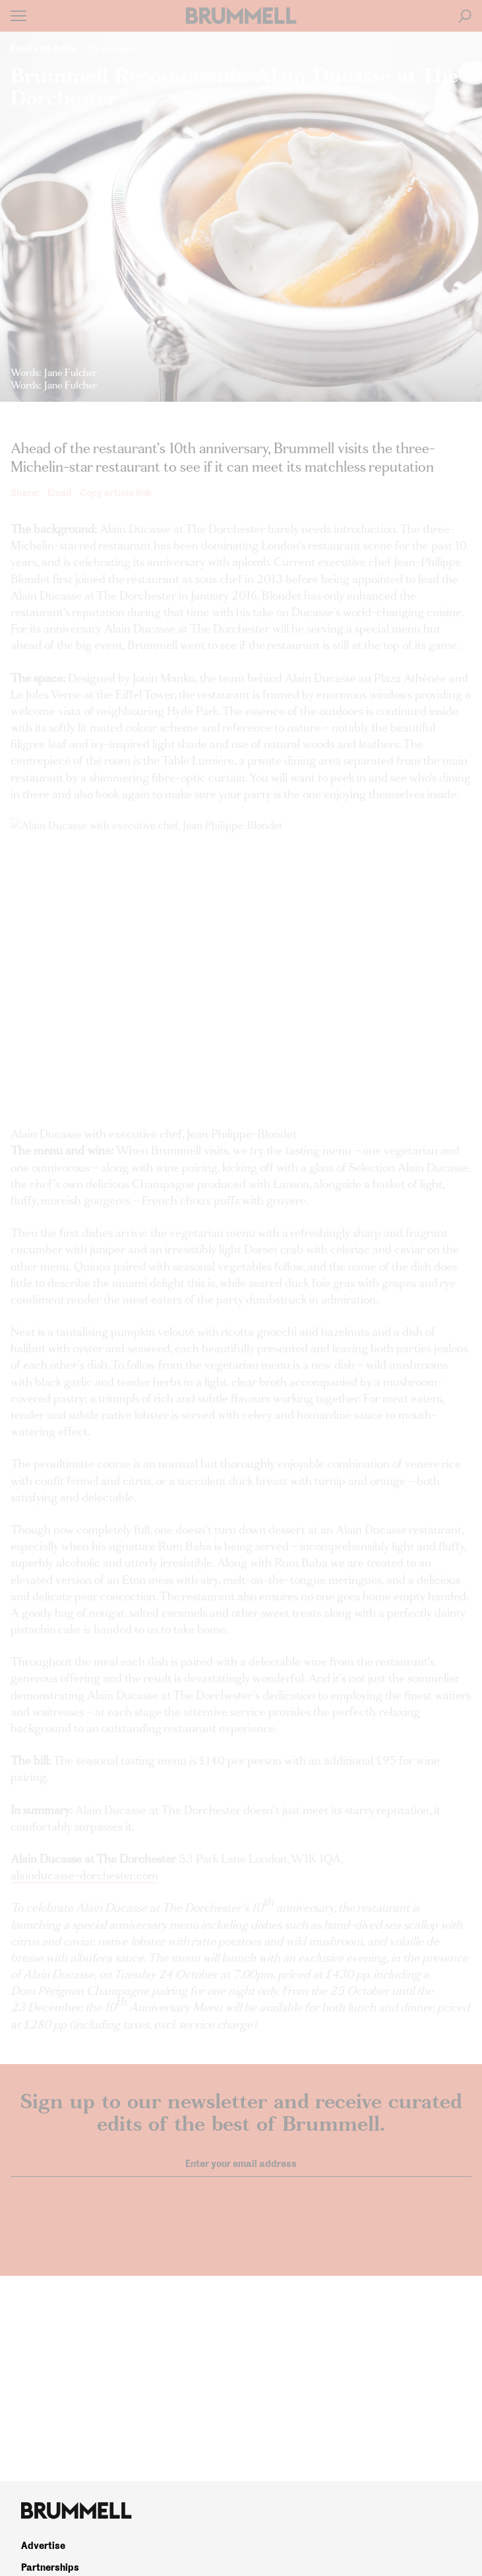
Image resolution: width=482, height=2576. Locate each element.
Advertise (43, 2545)
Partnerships (50, 2567)
